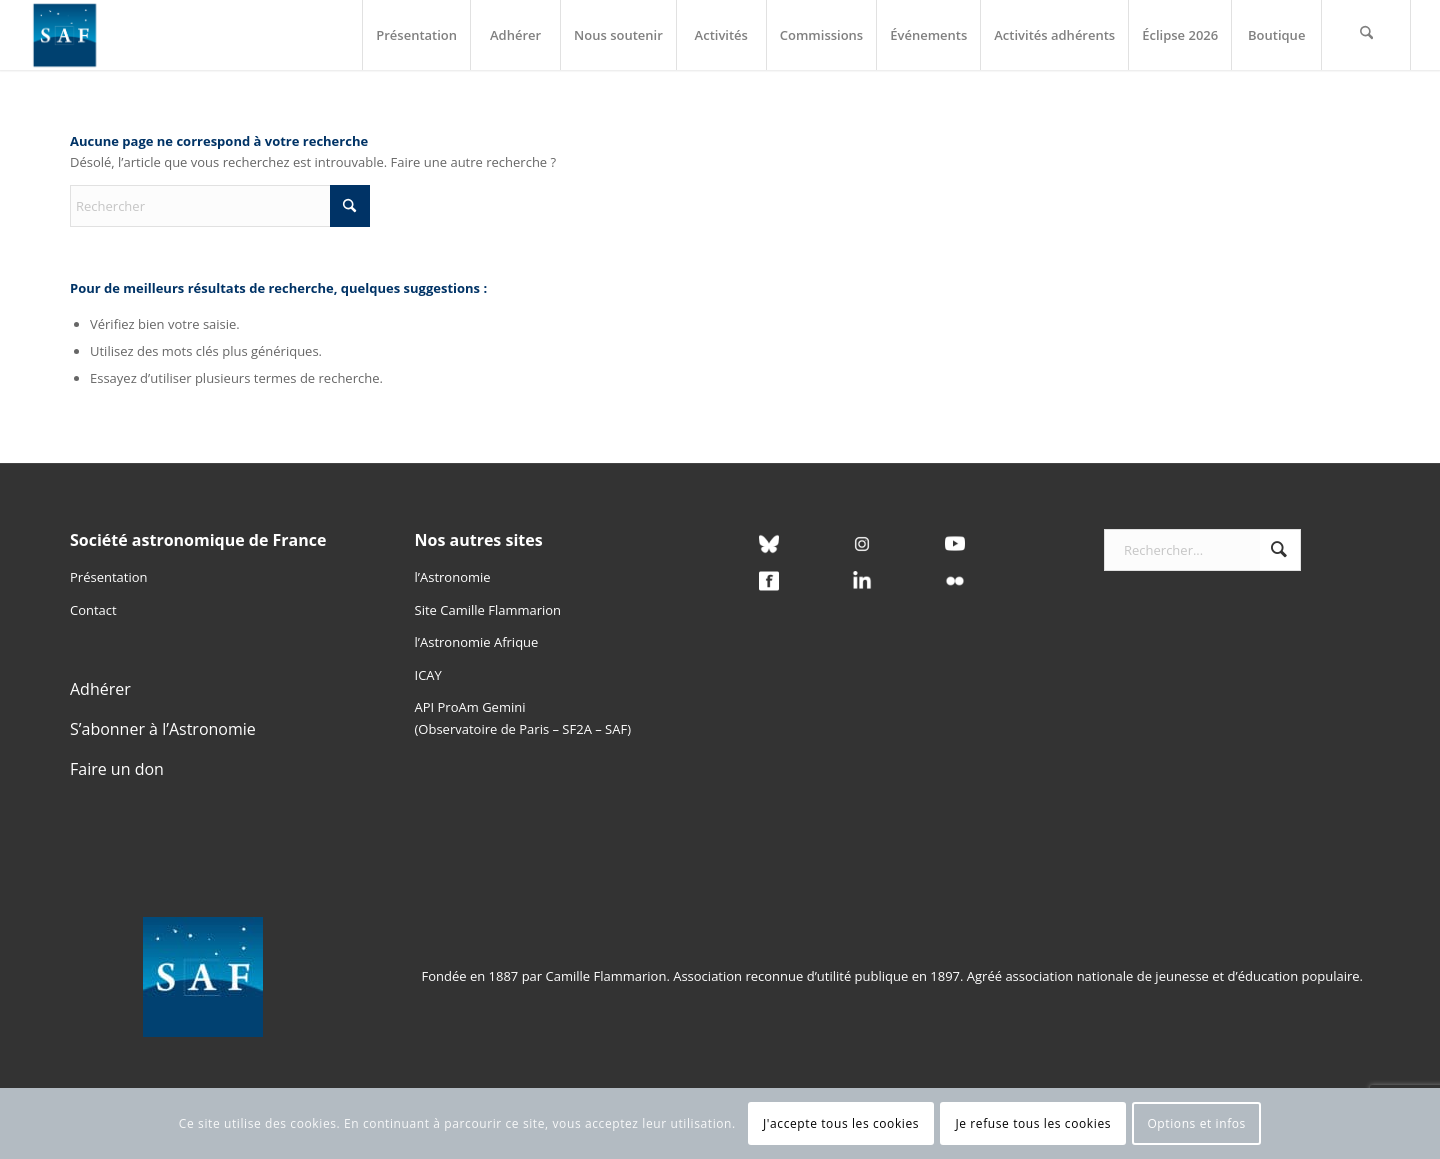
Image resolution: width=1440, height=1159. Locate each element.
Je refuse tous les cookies (1033, 1123)
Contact (93, 610)
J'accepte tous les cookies (841, 1123)
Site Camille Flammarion (488, 610)
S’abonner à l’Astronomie (163, 729)
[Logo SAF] (65, 35)
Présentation (108, 577)
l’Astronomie (453, 577)
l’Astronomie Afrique (477, 642)
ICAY (428, 675)
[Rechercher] (1366, 35)
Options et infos (1196, 1123)
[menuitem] (416, 35)
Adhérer (100, 689)
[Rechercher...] (1203, 550)
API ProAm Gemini (470, 707)
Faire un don (117, 769)
